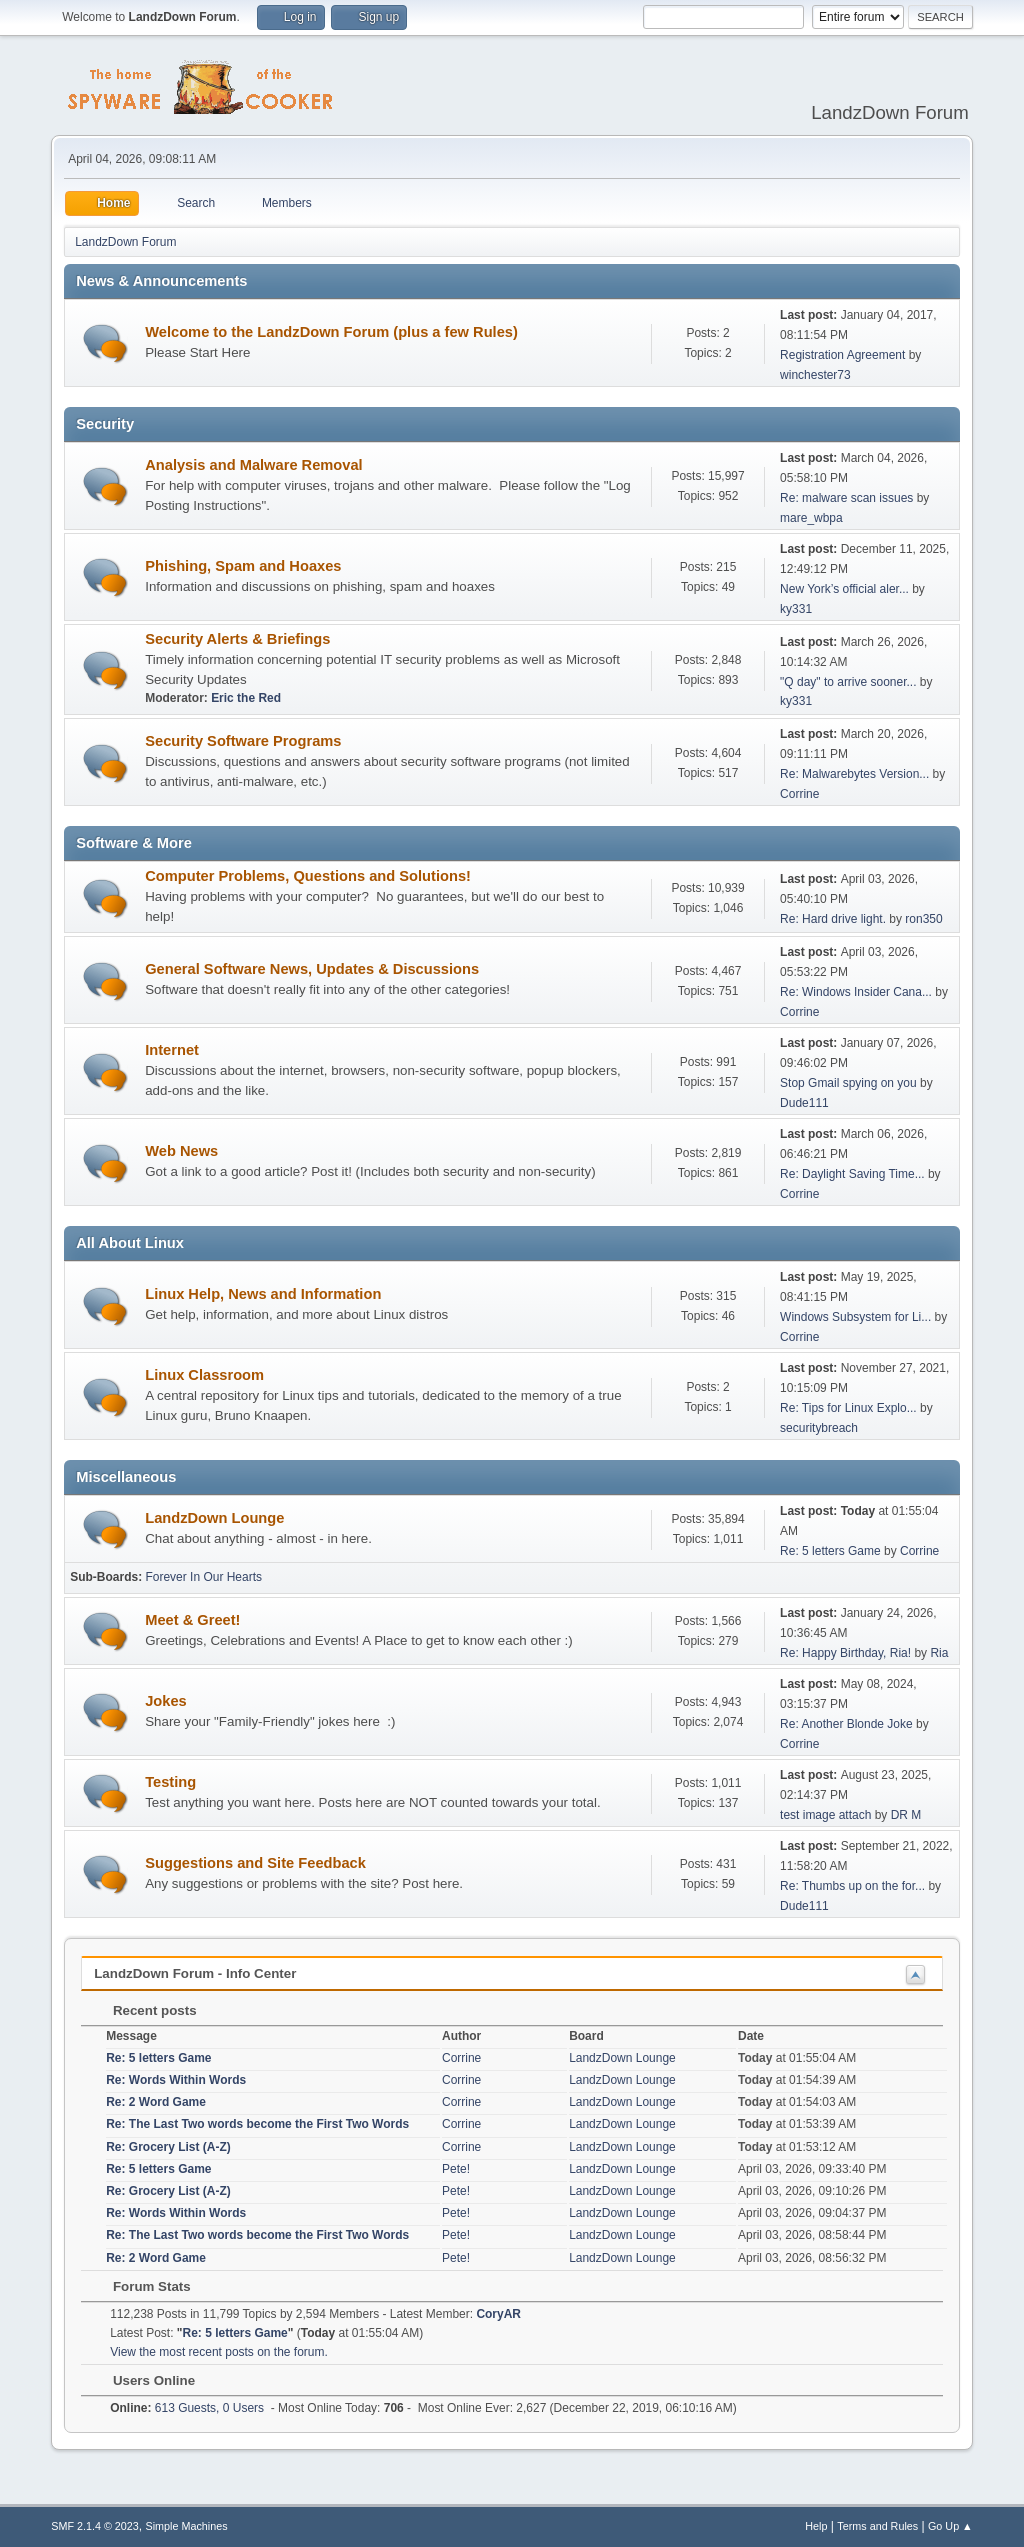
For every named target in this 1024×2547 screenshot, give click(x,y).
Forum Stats (141, 2286)
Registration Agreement (842, 355)
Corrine (799, 794)
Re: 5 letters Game (830, 1551)
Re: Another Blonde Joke (846, 1724)
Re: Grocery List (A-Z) (168, 2147)
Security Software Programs (243, 741)
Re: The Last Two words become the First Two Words (257, 2124)
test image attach (825, 1815)
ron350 (923, 919)
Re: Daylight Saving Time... (852, 1174)
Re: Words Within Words (176, 2080)
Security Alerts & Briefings (237, 639)
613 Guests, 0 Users (187, 2408)
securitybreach (819, 1428)
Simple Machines (187, 2526)
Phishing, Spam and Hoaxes (243, 566)
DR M (906, 1815)
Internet (172, 1050)
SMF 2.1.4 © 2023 (95, 2526)
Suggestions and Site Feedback (255, 1863)
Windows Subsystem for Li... (855, 1317)
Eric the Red (246, 698)
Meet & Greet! (192, 1620)
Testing (170, 1782)
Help (816, 2526)
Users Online (144, 2380)
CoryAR (498, 2314)
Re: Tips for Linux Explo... (848, 1408)
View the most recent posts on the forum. (219, 2352)
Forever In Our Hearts (203, 1577)
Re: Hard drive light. (833, 919)
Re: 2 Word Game (156, 2102)
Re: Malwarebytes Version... (854, 774)
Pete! (456, 2169)
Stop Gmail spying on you (848, 1083)
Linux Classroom (204, 1375)
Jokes (166, 1701)
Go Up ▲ (950, 2526)
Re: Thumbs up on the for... (852, 1886)
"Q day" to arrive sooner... (848, 682)
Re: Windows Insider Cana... (856, 992)
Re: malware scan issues (846, 498)
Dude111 (804, 1103)
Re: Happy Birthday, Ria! (845, 1653)
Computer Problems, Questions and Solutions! (308, 876)
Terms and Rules (877, 2526)
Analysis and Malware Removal (254, 465)
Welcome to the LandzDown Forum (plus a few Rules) (331, 332)
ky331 (796, 609)
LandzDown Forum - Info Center (195, 1973)
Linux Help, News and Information (263, 1294)
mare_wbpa (811, 518)
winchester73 (815, 375)
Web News (181, 1151)
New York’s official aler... (844, 589)
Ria (939, 1653)
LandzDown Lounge (214, 1518)
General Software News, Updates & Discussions (312, 969)
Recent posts (144, 2010)
